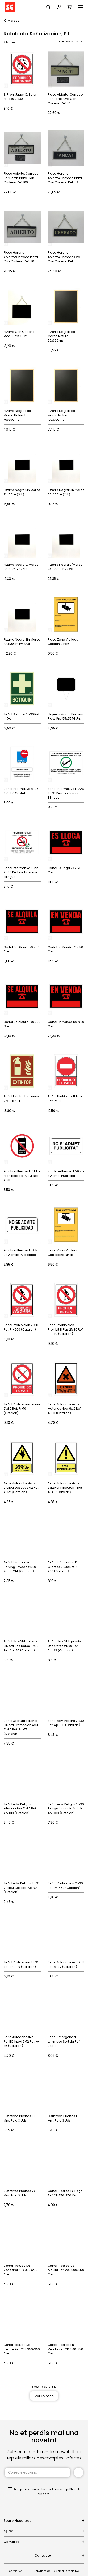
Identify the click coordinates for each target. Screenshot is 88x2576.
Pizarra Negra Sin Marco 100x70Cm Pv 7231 (22, 641)
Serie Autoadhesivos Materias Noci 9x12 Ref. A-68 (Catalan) (65, 1408)
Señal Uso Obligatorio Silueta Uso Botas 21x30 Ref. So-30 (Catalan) (21, 1645)
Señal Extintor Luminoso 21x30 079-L (21, 1098)
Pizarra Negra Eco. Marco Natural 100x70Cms (62, 415)
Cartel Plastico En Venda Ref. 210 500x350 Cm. (65, 2349)
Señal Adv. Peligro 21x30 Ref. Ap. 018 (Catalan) (66, 1722)
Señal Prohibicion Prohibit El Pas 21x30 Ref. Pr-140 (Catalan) (66, 1329)
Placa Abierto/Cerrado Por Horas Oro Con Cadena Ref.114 (65, 98)
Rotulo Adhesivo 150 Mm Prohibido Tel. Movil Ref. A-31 (22, 1175)
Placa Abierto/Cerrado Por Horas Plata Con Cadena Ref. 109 (21, 177)
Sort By (63, 41)
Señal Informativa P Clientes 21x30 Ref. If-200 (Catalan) (63, 1566)
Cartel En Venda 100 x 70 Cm (66, 1024)
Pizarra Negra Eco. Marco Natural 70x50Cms (18, 415)
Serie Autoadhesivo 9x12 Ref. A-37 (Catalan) (66, 1964)
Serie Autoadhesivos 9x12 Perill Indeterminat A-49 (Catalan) (65, 1487)
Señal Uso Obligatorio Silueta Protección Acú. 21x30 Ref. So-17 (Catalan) (21, 1727)
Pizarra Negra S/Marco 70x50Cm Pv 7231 (65, 566)
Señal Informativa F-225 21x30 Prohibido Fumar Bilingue (22, 872)
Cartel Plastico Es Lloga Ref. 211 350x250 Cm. (65, 2193)
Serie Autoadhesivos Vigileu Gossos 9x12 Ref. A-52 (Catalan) (21, 1487)
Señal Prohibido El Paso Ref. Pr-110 (65, 1098)
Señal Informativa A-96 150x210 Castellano (21, 791)
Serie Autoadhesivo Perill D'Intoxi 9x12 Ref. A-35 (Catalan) (22, 2041)
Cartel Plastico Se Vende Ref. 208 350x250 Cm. (22, 2349)
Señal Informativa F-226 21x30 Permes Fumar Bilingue (66, 793)
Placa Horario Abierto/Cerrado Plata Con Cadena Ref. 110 (21, 257)
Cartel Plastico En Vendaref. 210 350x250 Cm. (21, 2270)
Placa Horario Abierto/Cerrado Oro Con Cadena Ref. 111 (64, 257)
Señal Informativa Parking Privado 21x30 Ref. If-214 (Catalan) (20, 1566)
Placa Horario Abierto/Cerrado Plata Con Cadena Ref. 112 (65, 177)
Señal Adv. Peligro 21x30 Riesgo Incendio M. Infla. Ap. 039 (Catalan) (66, 1808)
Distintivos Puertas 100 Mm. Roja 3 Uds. (64, 2118)
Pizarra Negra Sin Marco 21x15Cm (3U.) (22, 492)
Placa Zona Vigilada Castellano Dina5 (63, 1252)
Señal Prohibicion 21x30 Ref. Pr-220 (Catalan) (21, 1964)
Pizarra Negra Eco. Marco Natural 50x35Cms (62, 336)
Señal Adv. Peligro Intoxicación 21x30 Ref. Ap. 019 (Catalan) (20, 1808)
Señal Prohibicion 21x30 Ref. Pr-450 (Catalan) (65, 1885)
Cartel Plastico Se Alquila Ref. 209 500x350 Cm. (66, 2270)
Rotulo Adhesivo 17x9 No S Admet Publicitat (66, 1173)
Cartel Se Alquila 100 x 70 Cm (22, 1024)
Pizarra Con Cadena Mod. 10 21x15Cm (19, 334)
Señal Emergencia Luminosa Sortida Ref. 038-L (64, 2041)
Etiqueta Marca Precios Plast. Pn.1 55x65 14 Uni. (65, 716)
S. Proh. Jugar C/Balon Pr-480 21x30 (20, 96)
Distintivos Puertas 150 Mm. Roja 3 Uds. (20, 2118)
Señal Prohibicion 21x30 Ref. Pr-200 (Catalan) (21, 1327)
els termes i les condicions (43, 2489)
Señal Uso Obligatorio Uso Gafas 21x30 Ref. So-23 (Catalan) (64, 1645)
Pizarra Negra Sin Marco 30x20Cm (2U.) (66, 492)
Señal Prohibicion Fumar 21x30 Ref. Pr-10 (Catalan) (22, 1408)
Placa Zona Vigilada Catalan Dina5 (63, 641)
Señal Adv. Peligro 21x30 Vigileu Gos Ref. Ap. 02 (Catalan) (22, 1887)
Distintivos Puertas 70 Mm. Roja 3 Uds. (19, 2193)
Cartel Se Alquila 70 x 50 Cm (21, 949)
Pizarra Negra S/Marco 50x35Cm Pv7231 (21, 566)
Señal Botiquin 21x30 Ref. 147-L (22, 716)
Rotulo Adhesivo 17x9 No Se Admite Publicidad (22, 1252)
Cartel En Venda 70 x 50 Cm (65, 949)
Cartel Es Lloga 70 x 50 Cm (64, 870)
